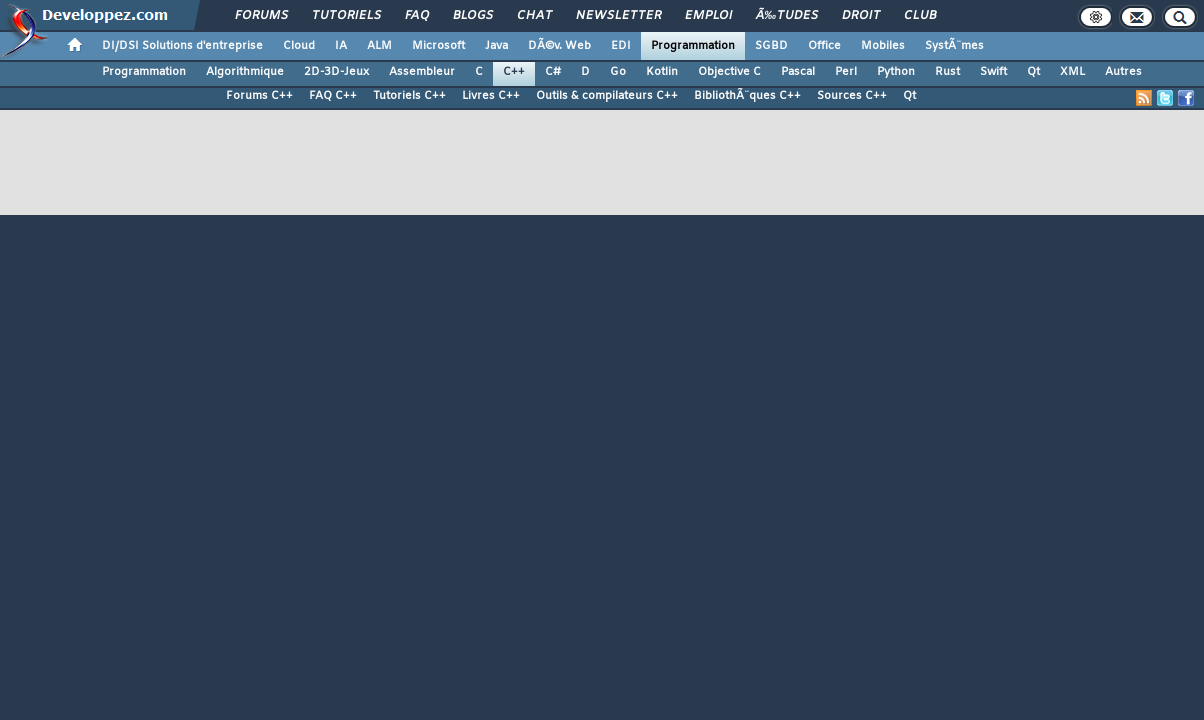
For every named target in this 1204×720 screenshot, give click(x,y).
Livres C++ (491, 96)
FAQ (417, 16)
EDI (621, 46)
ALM (379, 46)
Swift (993, 72)
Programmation (693, 46)
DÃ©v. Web (559, 46)
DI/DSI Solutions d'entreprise (182, 46)
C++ (514, 72)
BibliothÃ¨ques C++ (747, 96)
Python (896, 72)
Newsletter (618, 16)
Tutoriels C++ (409, 96)
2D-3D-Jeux (336, 72)
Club (920, 16)
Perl (846, 72)
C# (553, 72)
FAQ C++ (333, 96)
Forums (261, 16)
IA (341, 46)
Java (496, 46)
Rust (947, 72)
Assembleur (422, 72)
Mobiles (883, 46)
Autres (1123, 72)
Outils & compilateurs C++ (607, 96)
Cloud (299, 46)
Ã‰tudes (787, 16)
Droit (861, 16)
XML (1072, 72)
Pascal (798, 72)
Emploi (708, 16)
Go (618, 72)
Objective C (729, 72)
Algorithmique (245, 72)
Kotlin (662, 72)
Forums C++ (259, 96)
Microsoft (438, 46)
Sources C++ (852, 96)
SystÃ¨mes (954, 46)
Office (824, 46)
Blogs (473, 16)
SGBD (771, 46)
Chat (534, 16)
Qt (1033, 72)
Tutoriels (346, 16)
